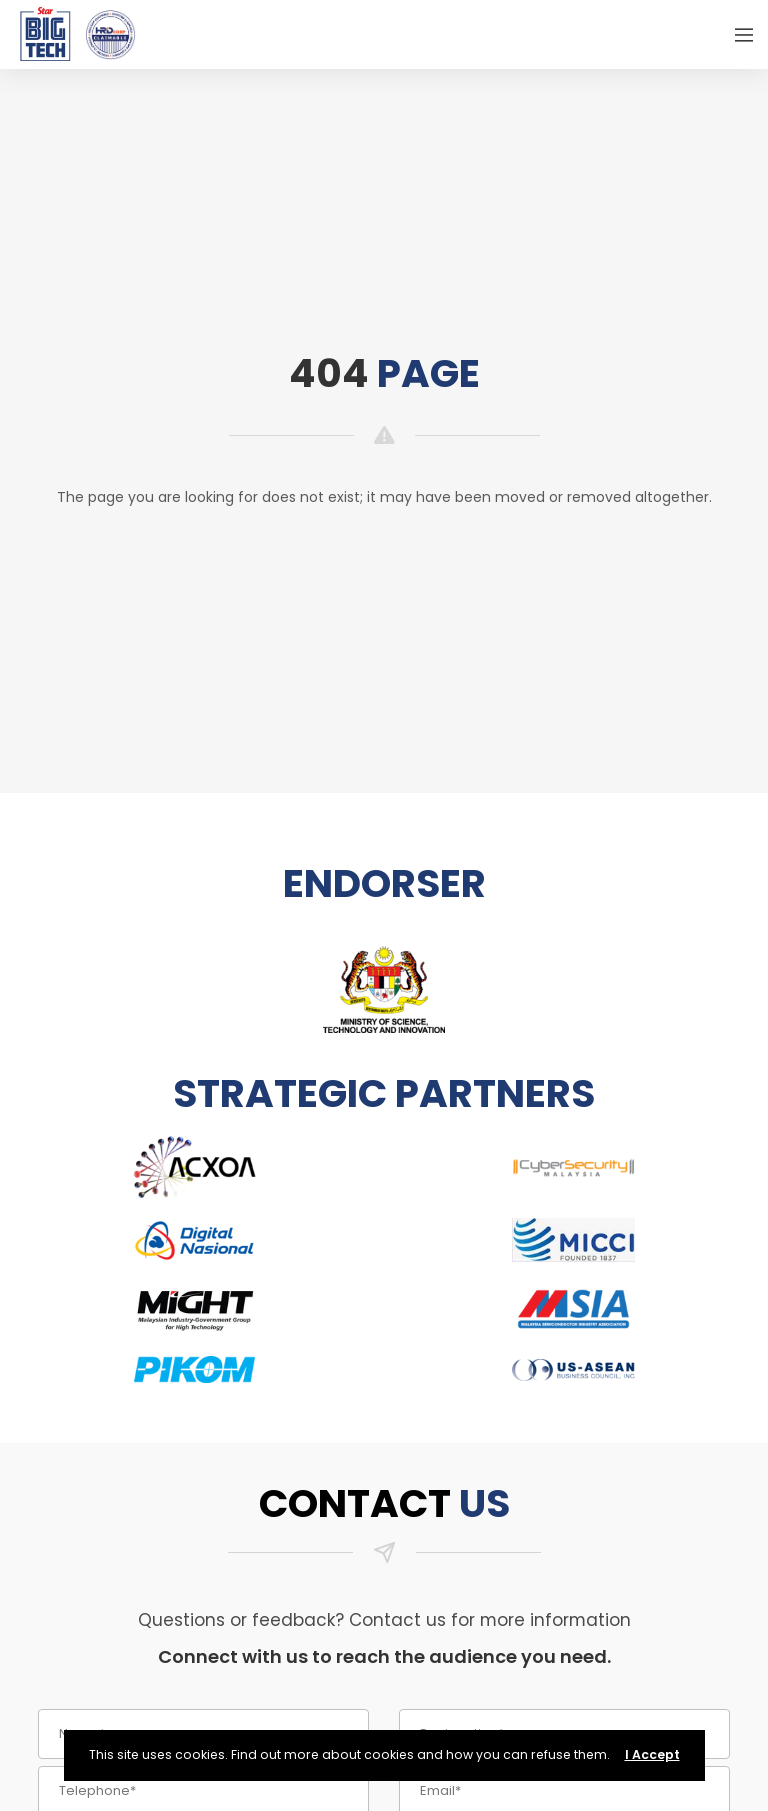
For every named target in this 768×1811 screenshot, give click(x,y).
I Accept (652, 1754)
